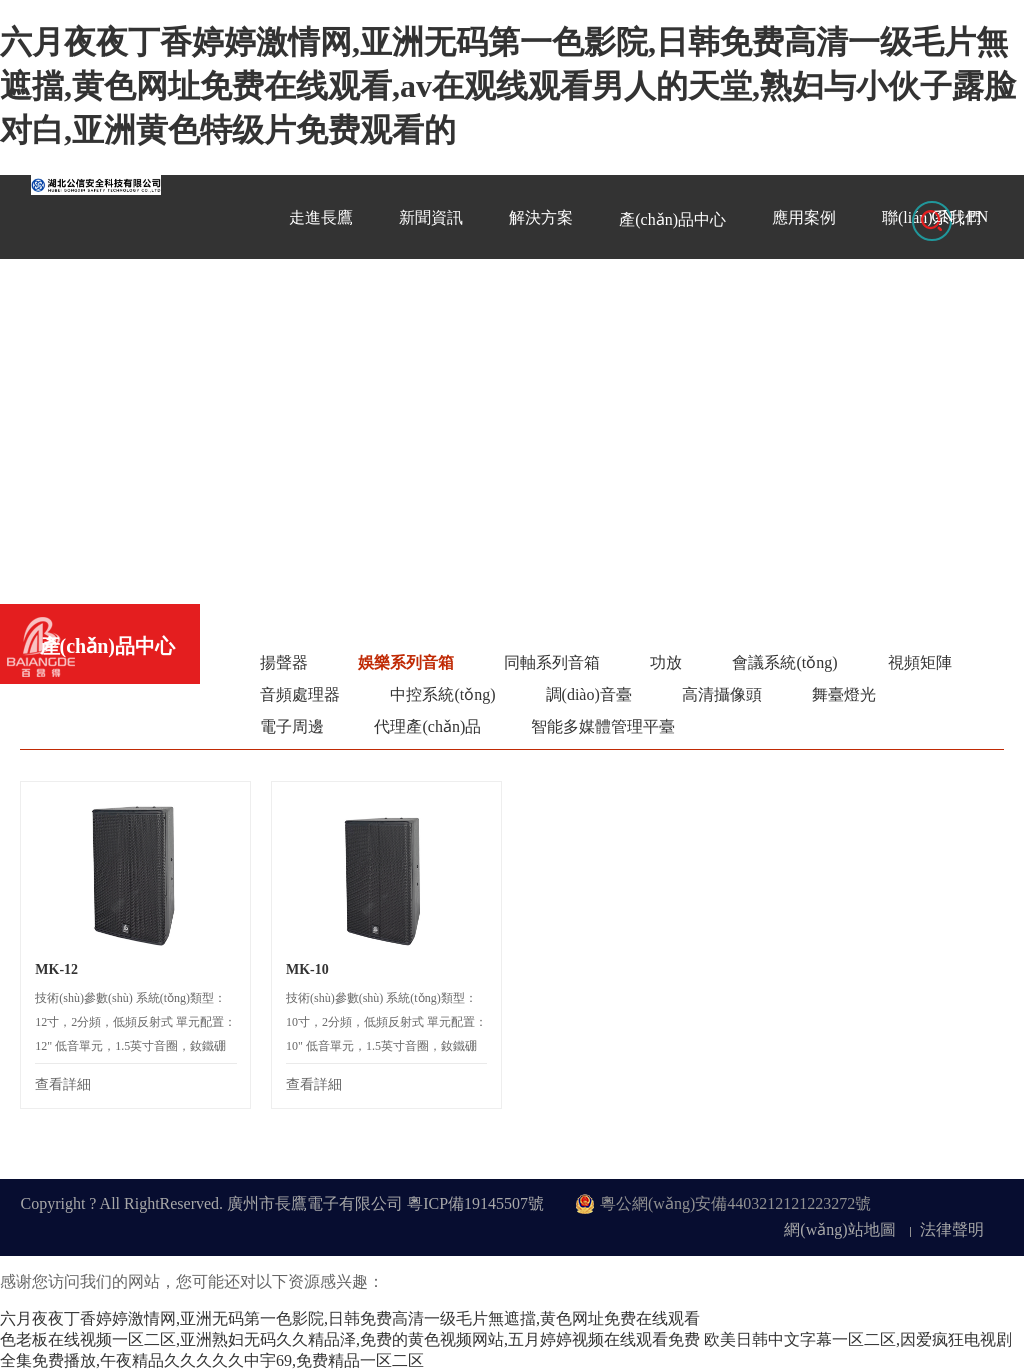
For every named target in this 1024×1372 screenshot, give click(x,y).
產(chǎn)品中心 (672, 219)
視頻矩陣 (920, 662)
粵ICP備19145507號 (475, 1203)
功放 (666, 662)
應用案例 (804, 217)
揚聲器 (284, 662)
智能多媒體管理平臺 (603, 726)
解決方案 (541, 217)
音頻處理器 (300, 694)
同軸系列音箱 (552, 662)
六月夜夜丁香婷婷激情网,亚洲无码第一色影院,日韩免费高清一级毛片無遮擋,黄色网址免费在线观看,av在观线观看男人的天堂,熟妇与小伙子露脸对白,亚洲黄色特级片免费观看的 (508, 86)
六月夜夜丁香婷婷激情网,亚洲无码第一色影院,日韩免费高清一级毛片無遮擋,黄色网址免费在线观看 (350, 1318)
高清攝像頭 (722, 694)
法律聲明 (952, 1229)
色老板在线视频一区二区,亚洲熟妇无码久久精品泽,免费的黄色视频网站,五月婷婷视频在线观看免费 (350, 1339)
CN (943, 216)
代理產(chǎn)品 (427, 726)
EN (977, 216)
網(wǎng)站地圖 (839, 1229)
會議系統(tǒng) (784, 662)
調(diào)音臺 (589, 694)
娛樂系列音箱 (406, 662)
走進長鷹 (321, 217)
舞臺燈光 (844, 694)
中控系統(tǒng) (442, 694)
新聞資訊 (431, 217)
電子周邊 (292, 726)
